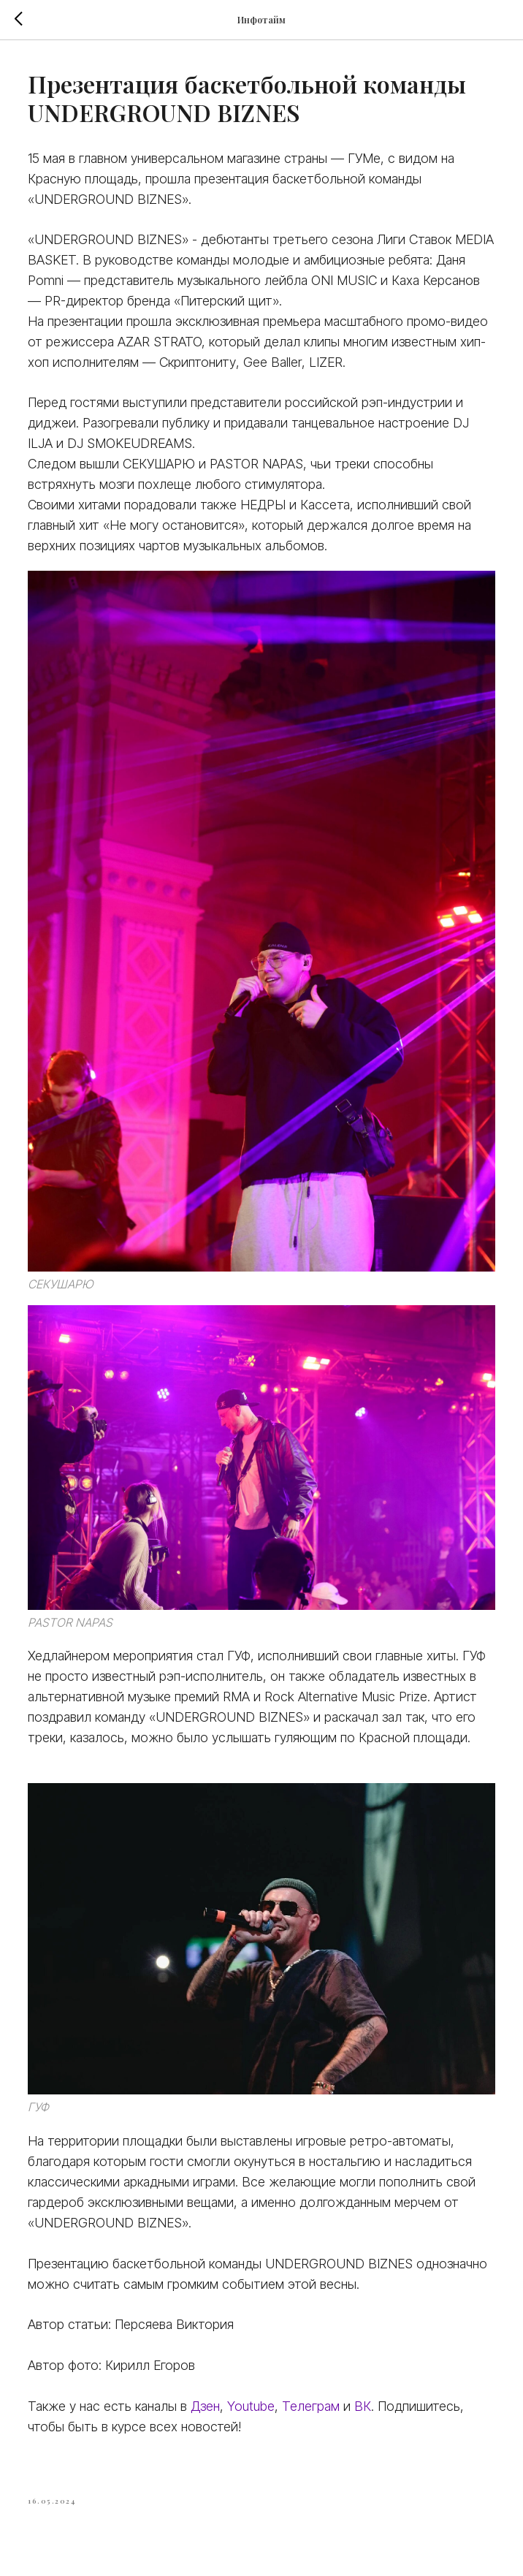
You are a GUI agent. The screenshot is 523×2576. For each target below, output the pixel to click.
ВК (362, 2406)
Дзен (205, 2406)
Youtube (251, 2406)
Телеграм (312, 2406)
